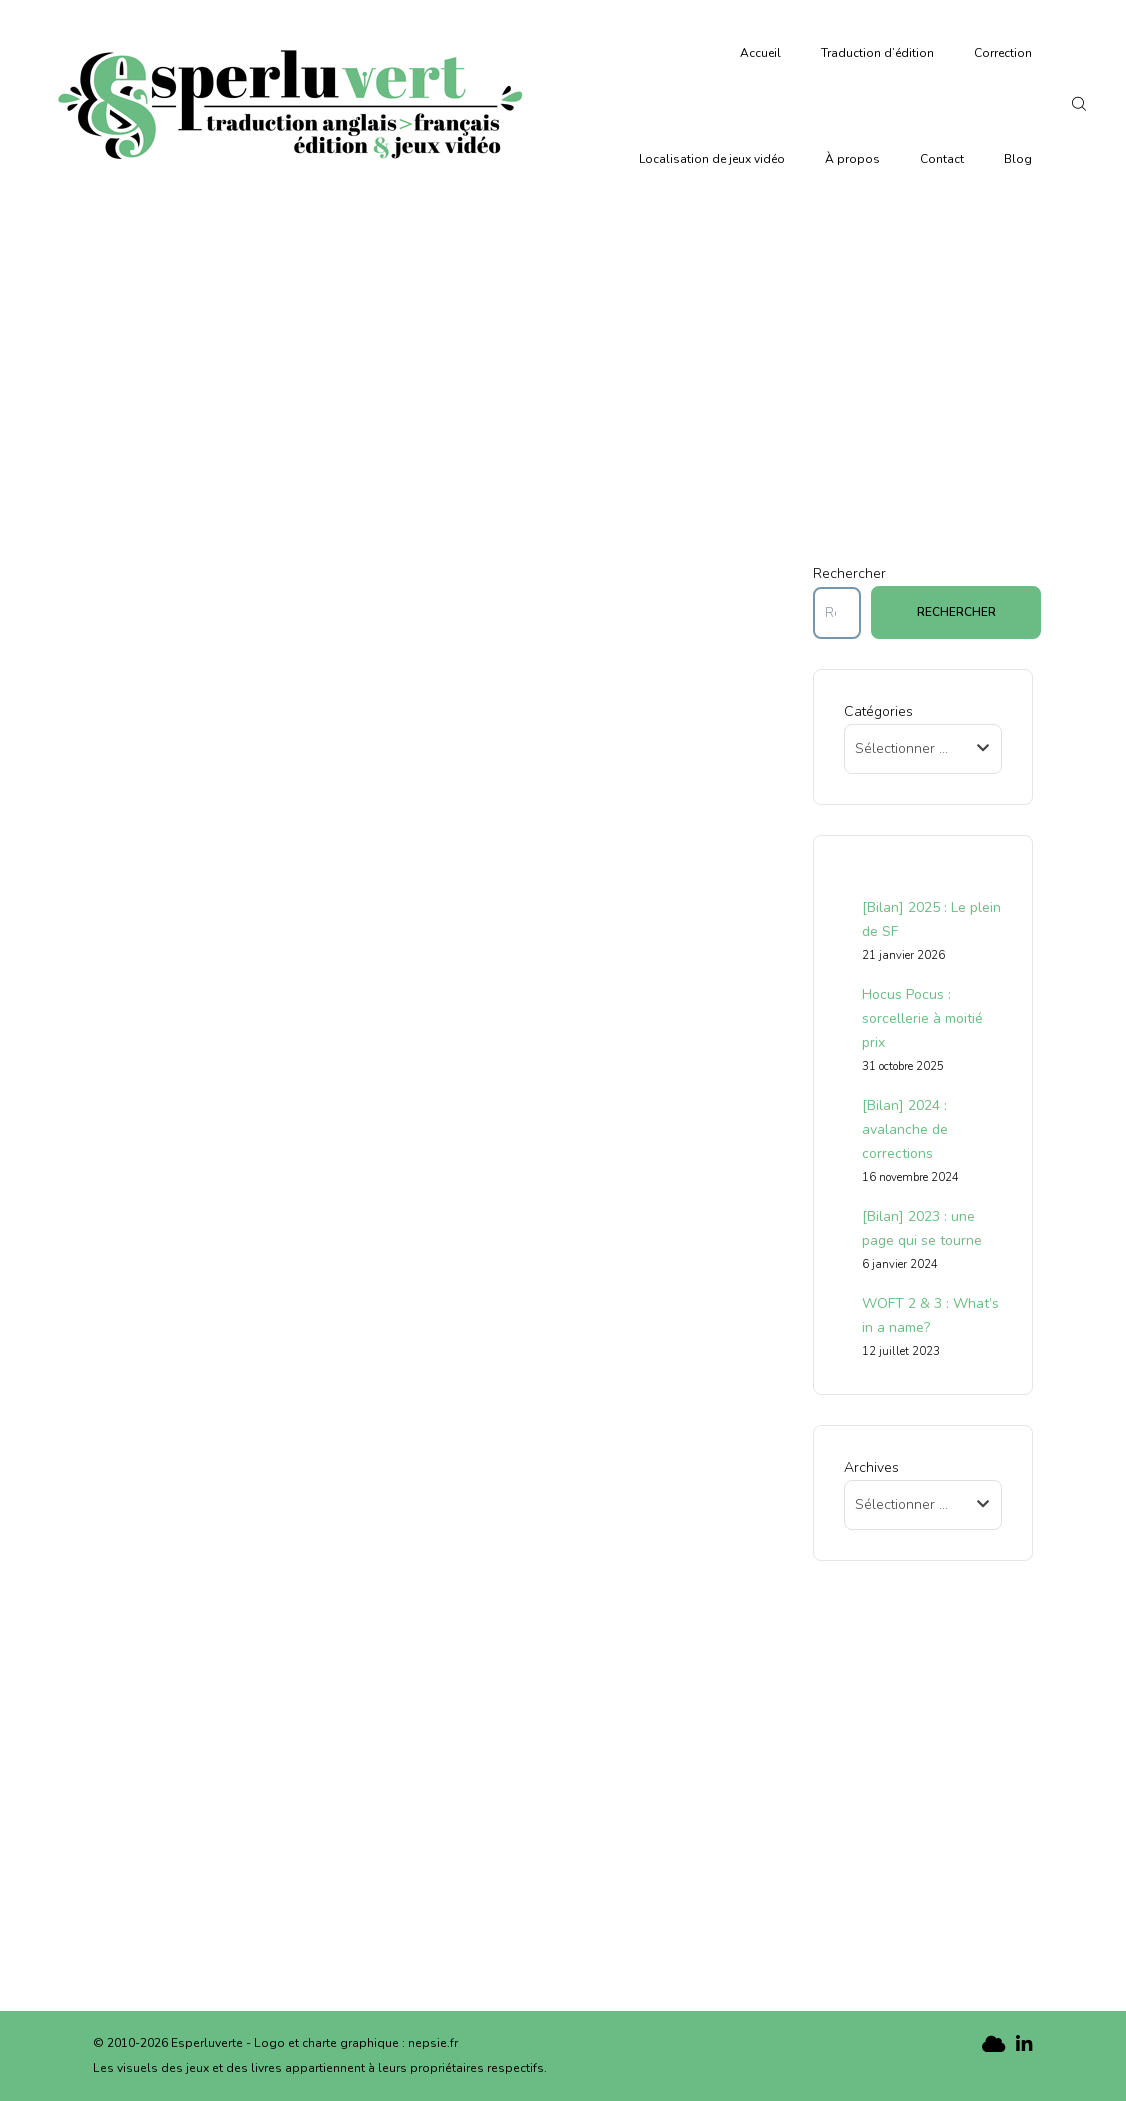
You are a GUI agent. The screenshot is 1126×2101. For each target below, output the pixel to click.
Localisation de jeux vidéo (712, 159)
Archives (871, 1467)
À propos (852, 159)
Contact (942, 159)
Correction (1003, 53)
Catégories (878, 711)
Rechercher (849, 573)
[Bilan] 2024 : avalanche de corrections (905, 1129)
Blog (1018, 159)
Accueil (760, 53)
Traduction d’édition (877, 53)
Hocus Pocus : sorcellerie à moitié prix (922, 1018)
